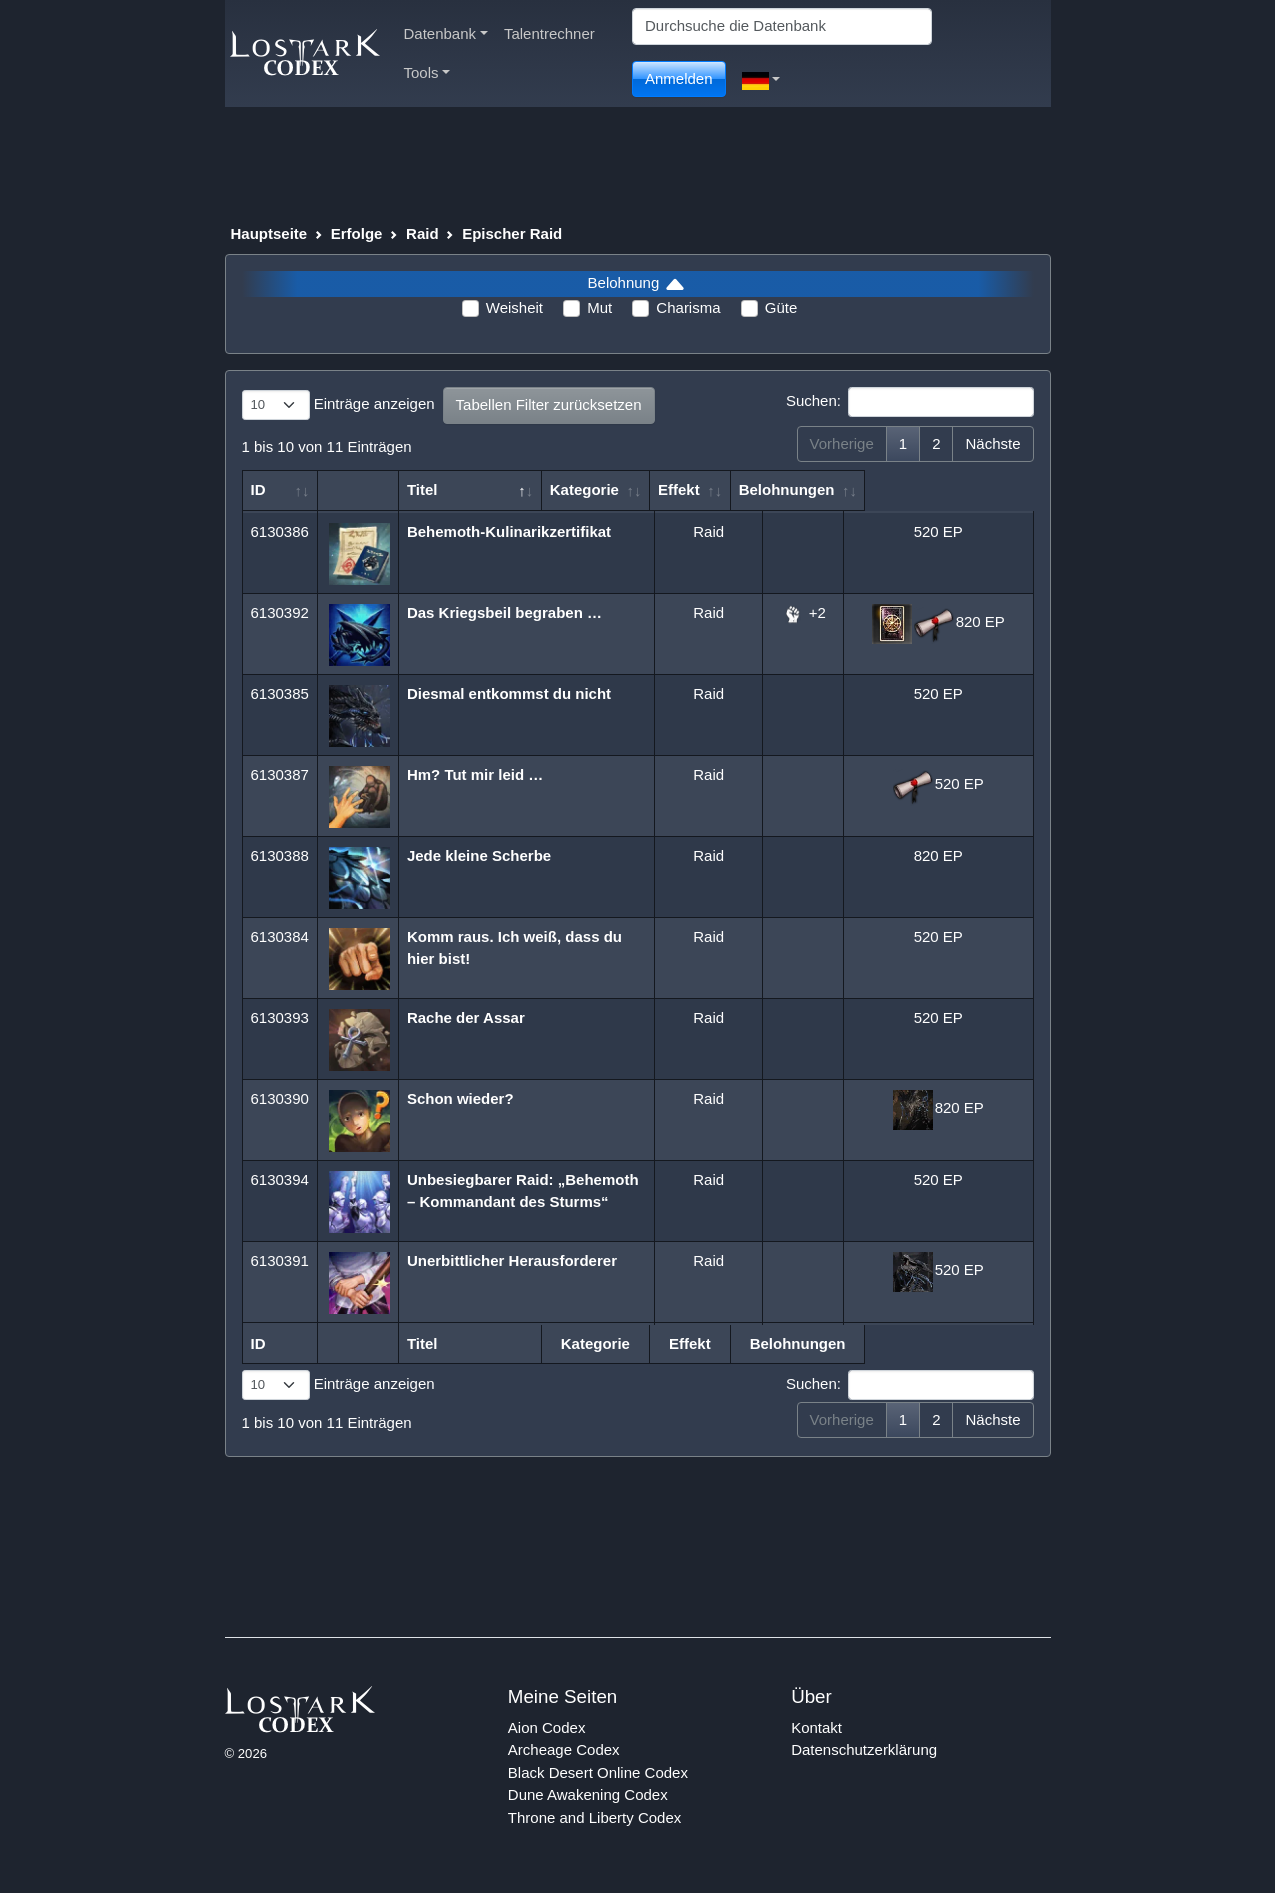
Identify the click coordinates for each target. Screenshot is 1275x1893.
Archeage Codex (564, 1749)
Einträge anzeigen (338, 405)
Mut (599, 307)
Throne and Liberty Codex (594, 1817)
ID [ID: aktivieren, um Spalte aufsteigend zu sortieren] (258, 489)
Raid (422, 233)
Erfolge (357, 233)
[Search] (782, 26)
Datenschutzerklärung (864, 1749)
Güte (781, 307)
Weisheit (514, 307)
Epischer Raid (512, 233)
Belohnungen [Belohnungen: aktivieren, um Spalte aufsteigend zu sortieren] (928, 489)
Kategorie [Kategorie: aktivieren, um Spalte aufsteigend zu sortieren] (697, 489)
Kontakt (816, 1727)
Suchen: (910, 402)
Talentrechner (549, 33)
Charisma (688, 307)
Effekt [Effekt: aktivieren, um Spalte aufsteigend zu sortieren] (793, 489)
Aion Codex (547, 1727)
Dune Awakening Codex (588, 1794)
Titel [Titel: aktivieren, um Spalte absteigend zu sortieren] (424, 489)
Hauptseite (269, 233)
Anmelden (679, 78)
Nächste (992, 443)
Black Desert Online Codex (598, 1772)
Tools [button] (427, 72)
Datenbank (446, 33)
